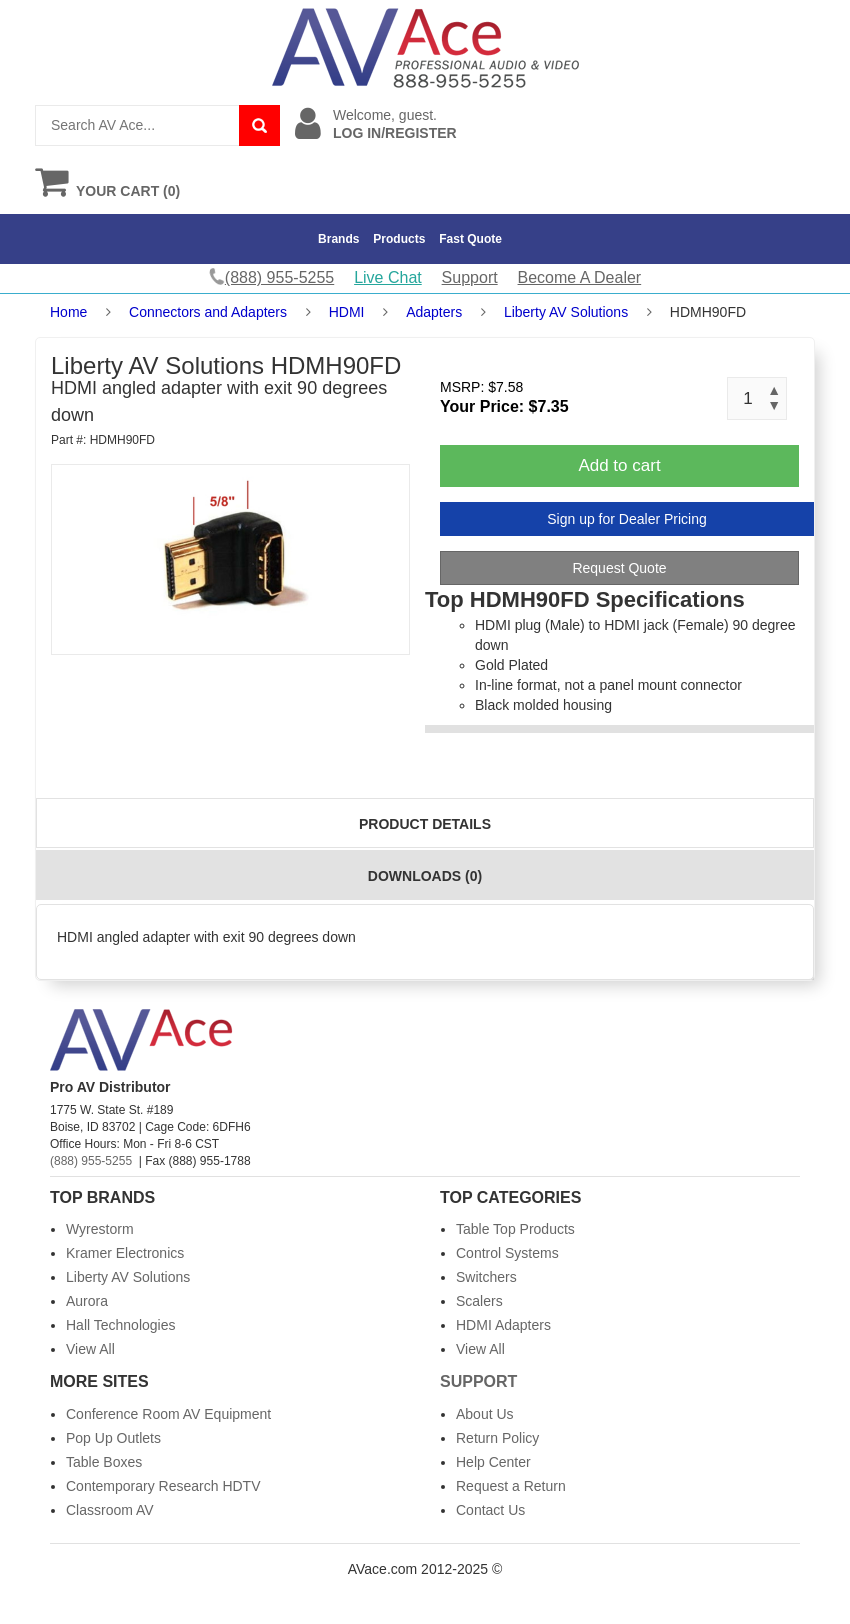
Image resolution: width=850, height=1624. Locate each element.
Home (68, 312)
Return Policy (497, 1438)
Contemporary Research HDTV (163, 1486)
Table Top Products (515, 1229)
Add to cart (619, 465)
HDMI (347, 312)
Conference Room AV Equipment (168, 1414)
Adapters (434, 312)
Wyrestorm (100, 1229)
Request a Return (511, 1486)
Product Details (425, 824)
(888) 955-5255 (91, 1161)
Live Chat (388, 277)
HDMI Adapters (503, 1325)
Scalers (479, 1301)
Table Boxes (104, 1462)
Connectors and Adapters (208, 312)
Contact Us (490, 1510)
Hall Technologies (120, 1325)
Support (470, 277)
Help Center (493, 1462)
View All (90, 1349)
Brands (338, 239)
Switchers (486, 1277)
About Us (485, 1414)
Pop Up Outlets (113, 1438)
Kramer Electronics (125, 1253)
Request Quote (619, 568)
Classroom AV (110, 1510)
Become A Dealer (580, 277)
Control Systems (507, 1253)
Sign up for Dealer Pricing (627, 519)
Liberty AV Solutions (566, 312)
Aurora (87, 1301)
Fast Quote (470, 239)
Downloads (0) (425, 876)
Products (399, 239)
